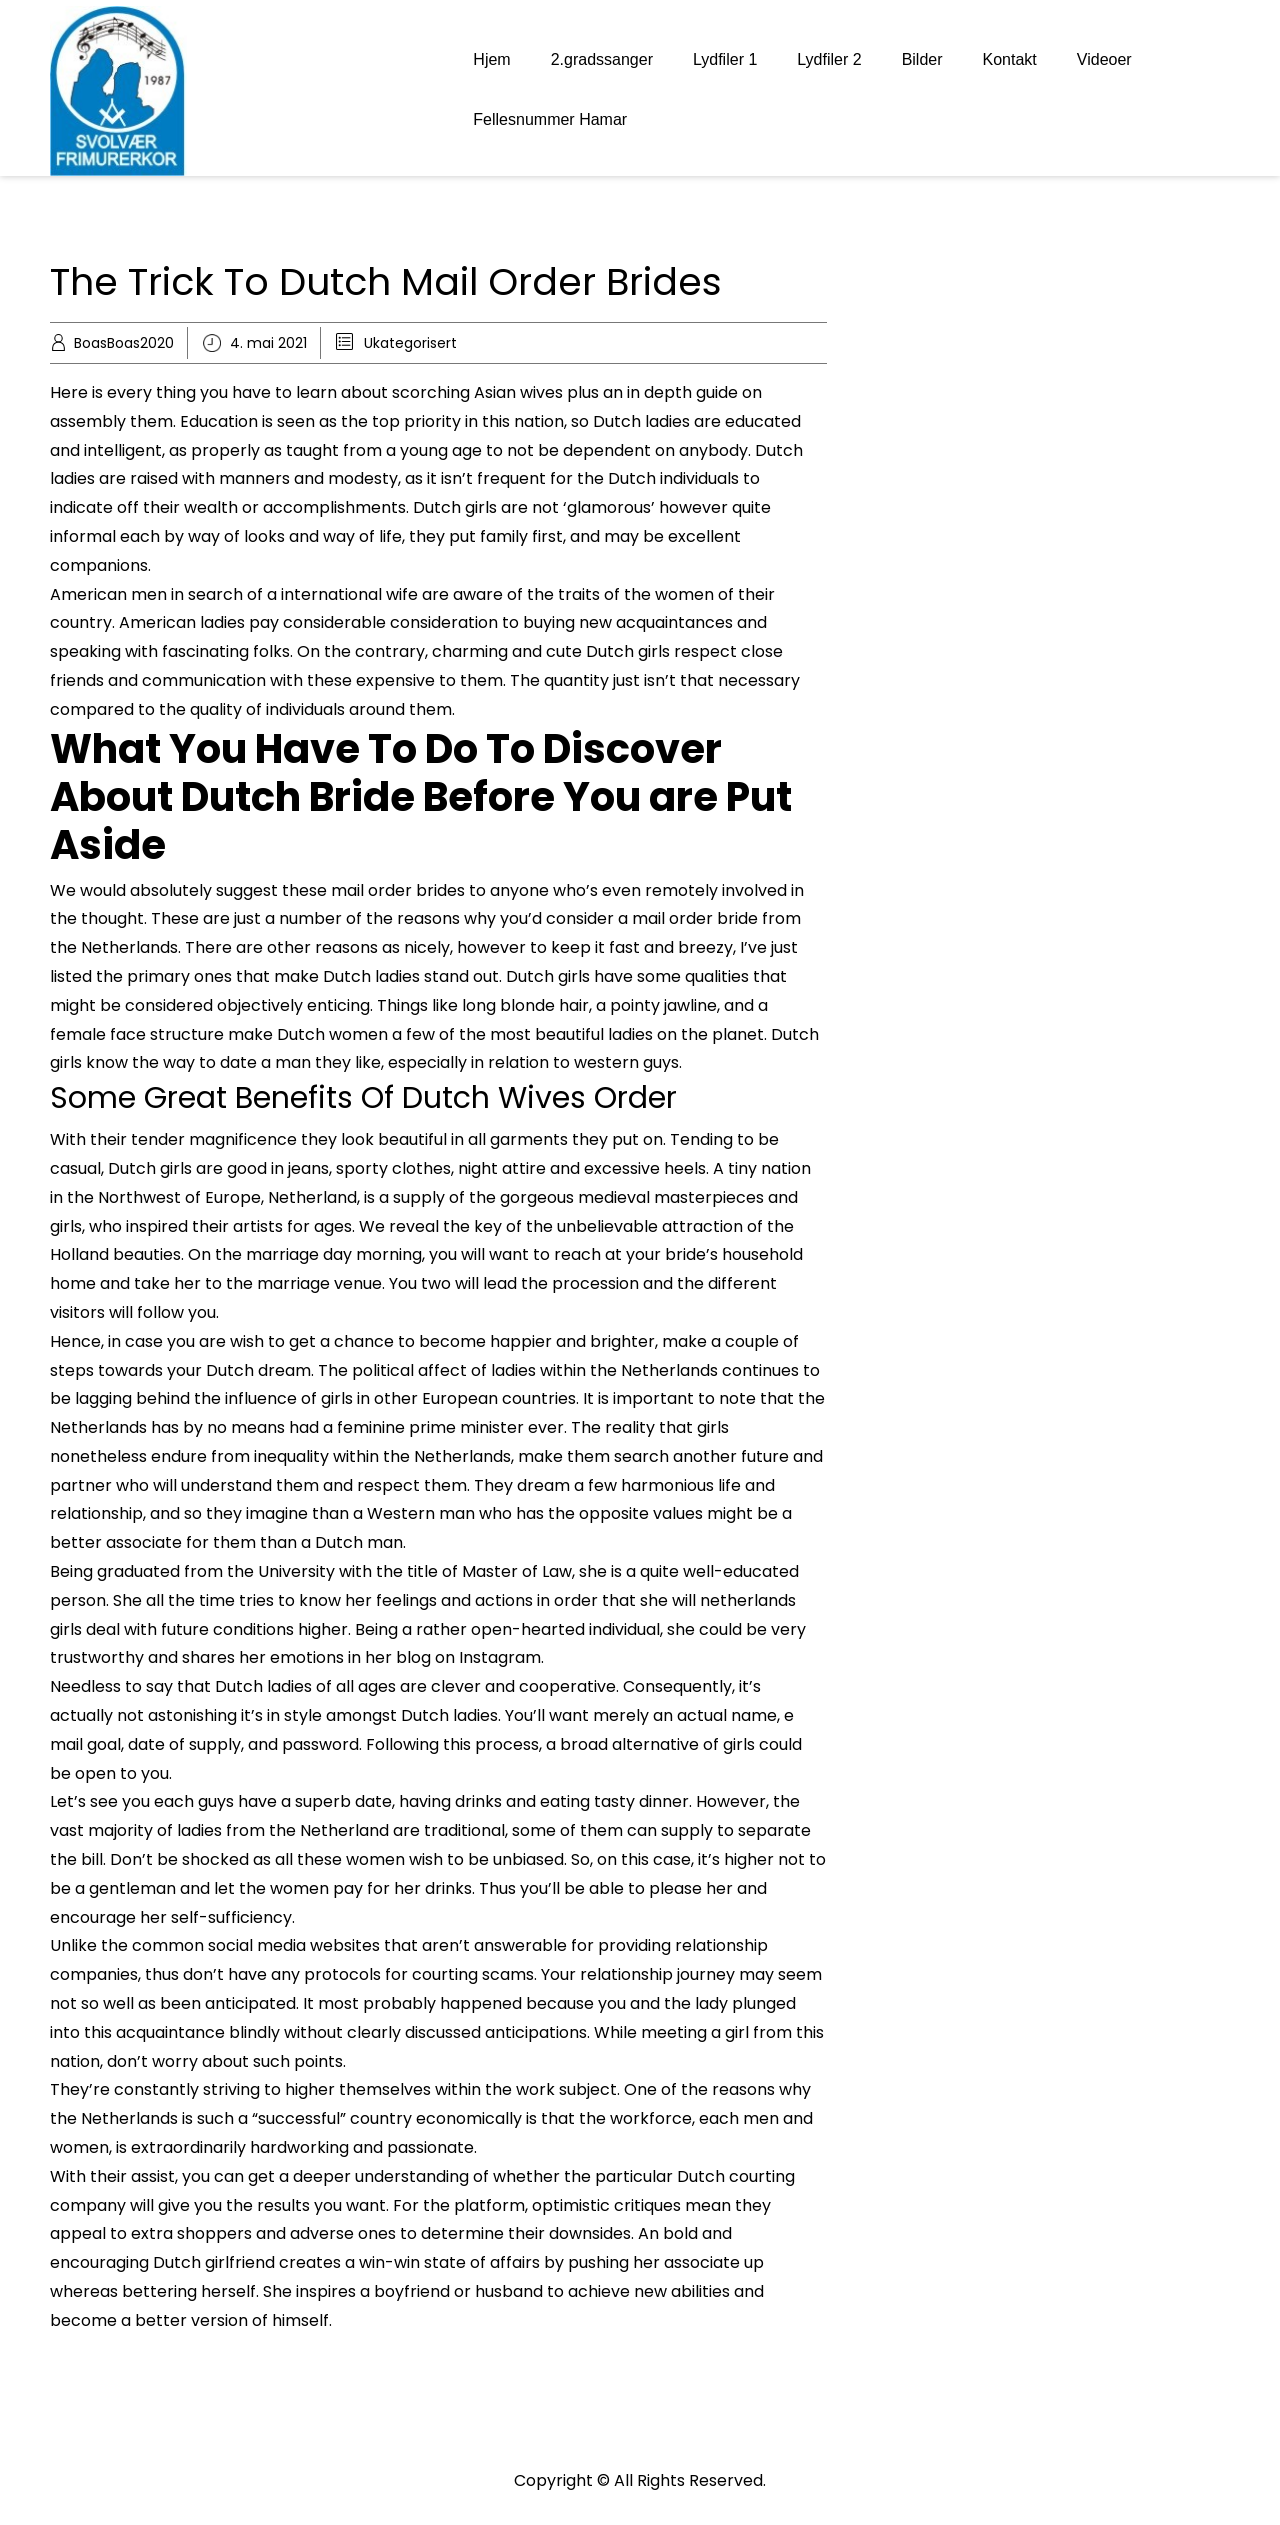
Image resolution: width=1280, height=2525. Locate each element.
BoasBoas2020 (124, 343)
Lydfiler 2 (829, 59)
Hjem (491, 59)
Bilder (922, 59)
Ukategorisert (410, 343)
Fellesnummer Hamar (550, 119)
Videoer (1104, 59)
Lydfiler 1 (725, 59)
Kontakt (1010, 59)
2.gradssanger (602, 59)
